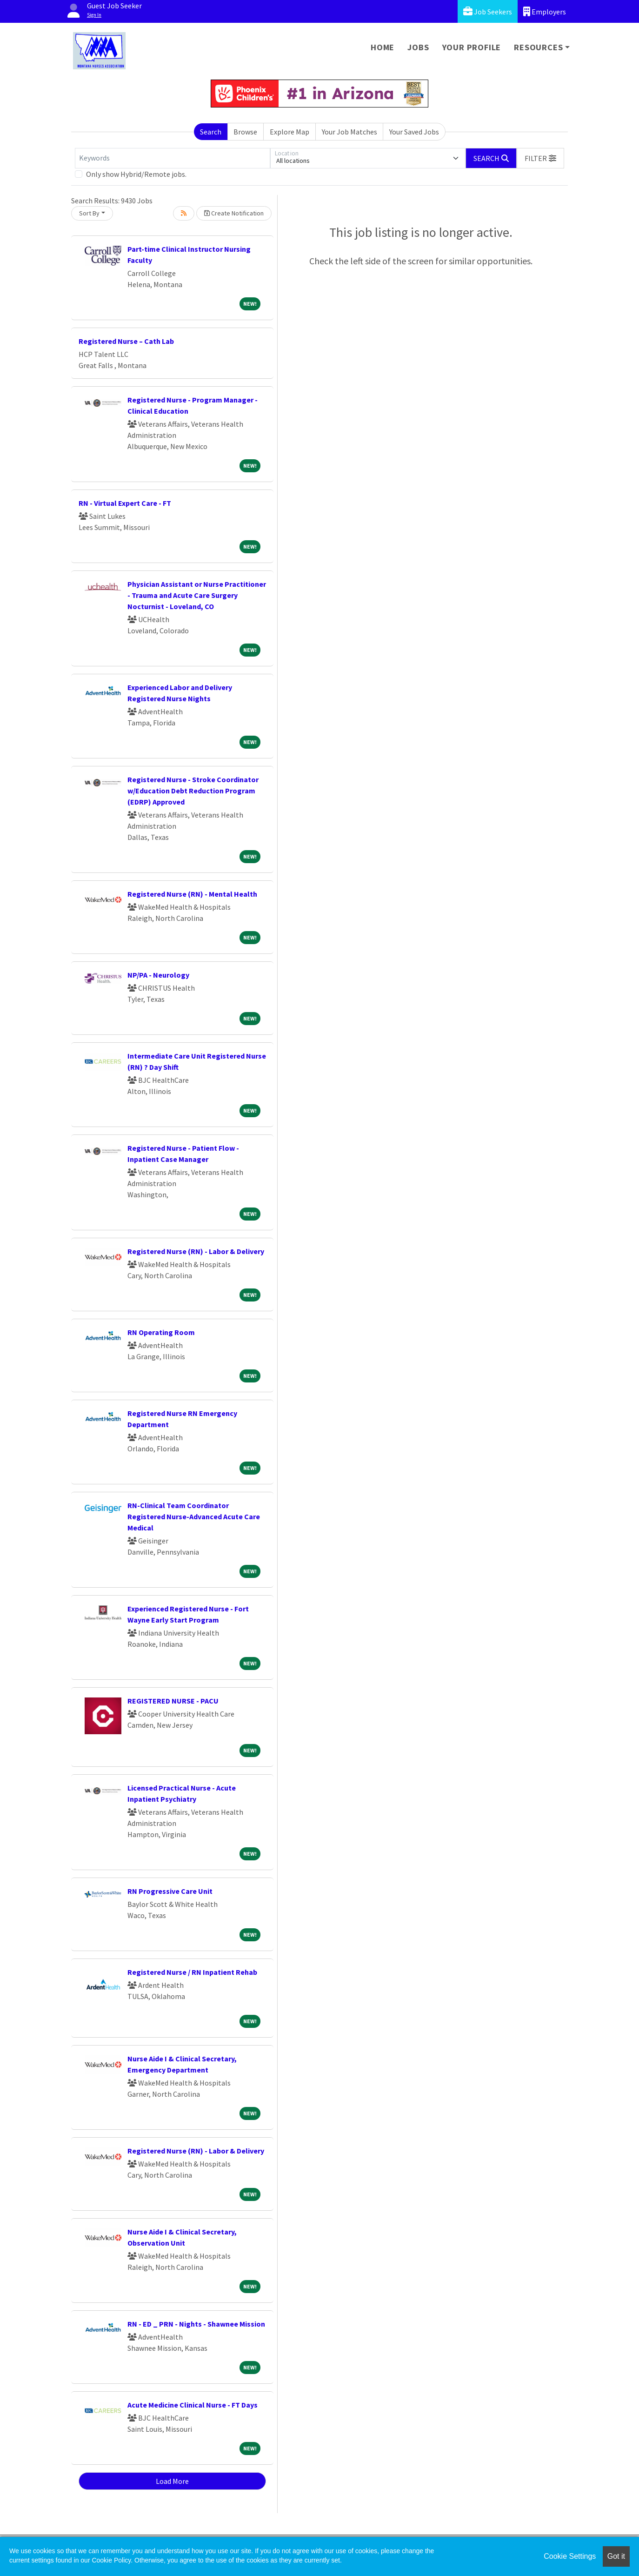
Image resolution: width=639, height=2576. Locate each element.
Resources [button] (538, 47)
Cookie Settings (570, 2556)
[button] (540, 158)
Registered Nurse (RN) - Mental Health (192, 894)
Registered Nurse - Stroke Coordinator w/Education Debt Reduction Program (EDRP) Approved (193, 790)
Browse (245, 131)
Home (382, 47)
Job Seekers (487, 11)
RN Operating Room (161, 1332)
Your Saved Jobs (414, 131)
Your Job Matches (349, 131)
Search (210, 131)
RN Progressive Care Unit (170, 1891)
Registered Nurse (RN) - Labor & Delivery (195, 1251)
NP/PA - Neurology (158, 974)
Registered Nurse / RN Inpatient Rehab (192, 1972)
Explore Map (289, 131)
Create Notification (234, 213)
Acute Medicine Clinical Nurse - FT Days (192, 2404)
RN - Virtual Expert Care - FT (125, 503)
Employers (544, 11)
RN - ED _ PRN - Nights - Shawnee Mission (196, 2323)
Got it (616, 2556)
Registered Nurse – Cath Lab (126, 341)
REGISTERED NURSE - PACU (173, 1700)
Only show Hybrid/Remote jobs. (136, 174)
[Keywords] (172, 158)
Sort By (89, 213)
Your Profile (471, 47)
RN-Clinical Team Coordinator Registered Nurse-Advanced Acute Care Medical (193, 1516)
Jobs (418, 47)
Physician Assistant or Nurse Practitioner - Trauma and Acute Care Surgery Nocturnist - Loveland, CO (196, 595)
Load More (172, 2481)
